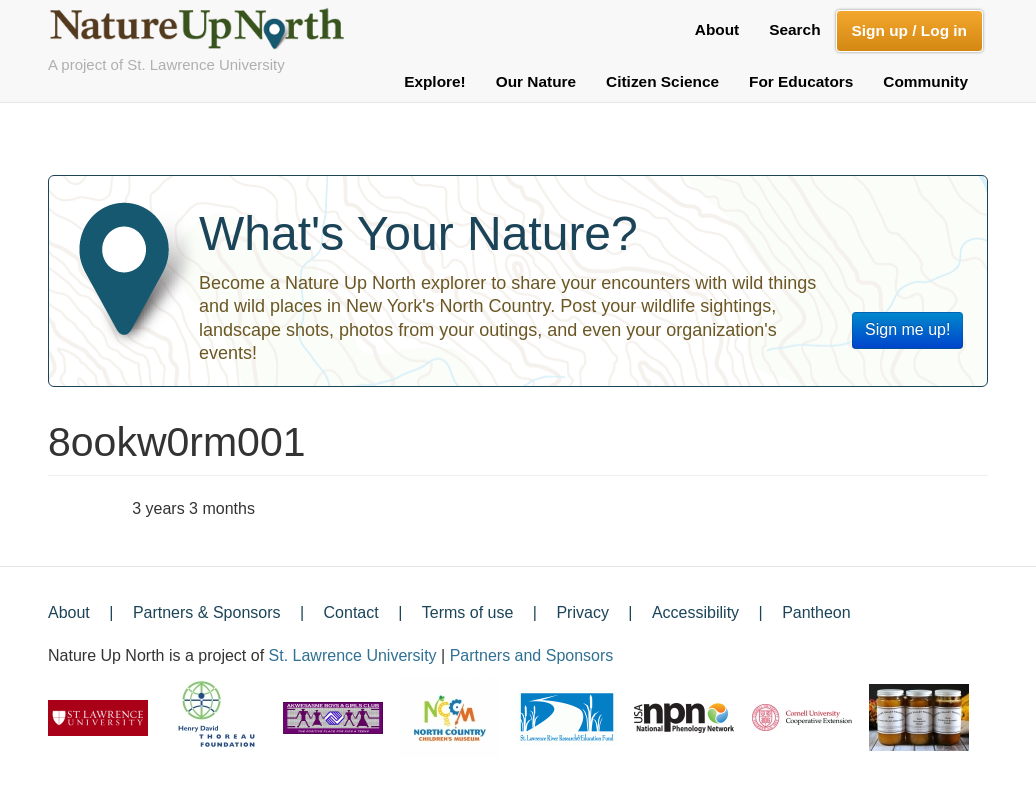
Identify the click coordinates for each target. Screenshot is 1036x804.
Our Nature (536, 81)
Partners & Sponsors (207, 612)
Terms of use (468, 612)
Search (794, 29)
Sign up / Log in (909, 30)
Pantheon (816, 612)
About (717, 29)
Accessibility (695, 612)
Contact (351, 612)
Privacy (582, 612)
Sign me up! (907, 329)
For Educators (801, 81)
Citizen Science (662, 81)
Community (925, 81)
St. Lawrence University (353, 655)
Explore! (435, 81)
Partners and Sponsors (532, 655)
